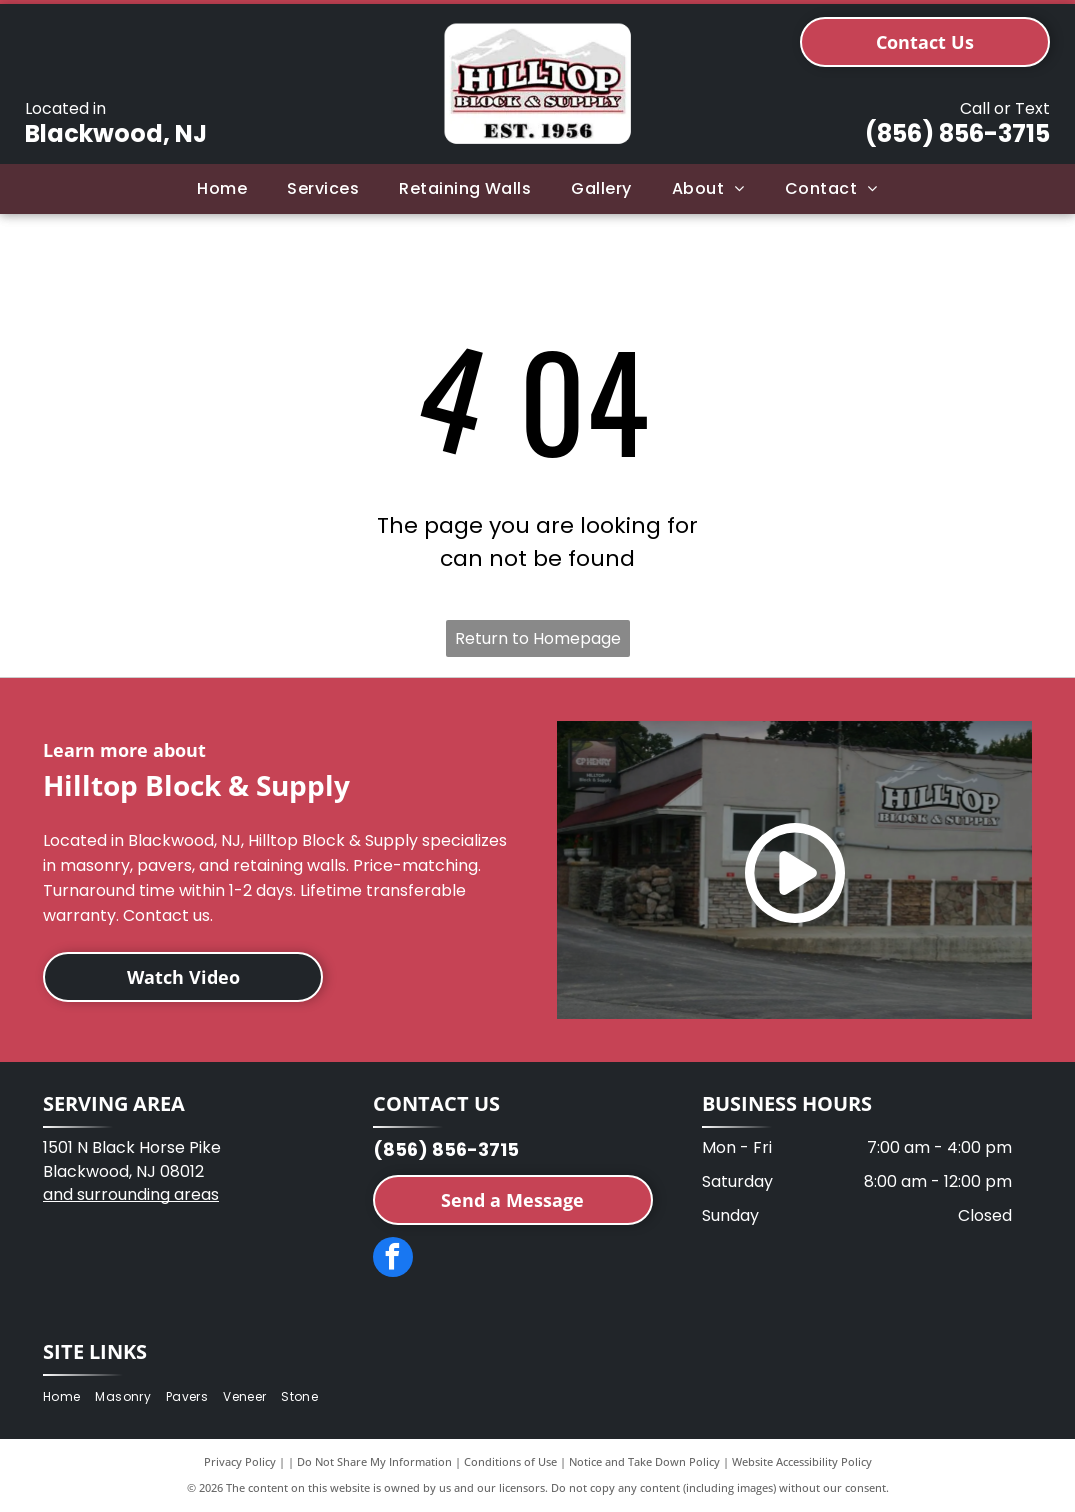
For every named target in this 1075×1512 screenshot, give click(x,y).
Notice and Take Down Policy (644, 1461)
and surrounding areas (131, 1194)
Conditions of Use (510, 1461)
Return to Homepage (538, 638)
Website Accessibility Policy (802, 1461)
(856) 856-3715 (957, 133)
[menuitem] (222, 189)
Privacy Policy (240, 1461)
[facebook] (393, 1259)
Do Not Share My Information (374, 1461)
